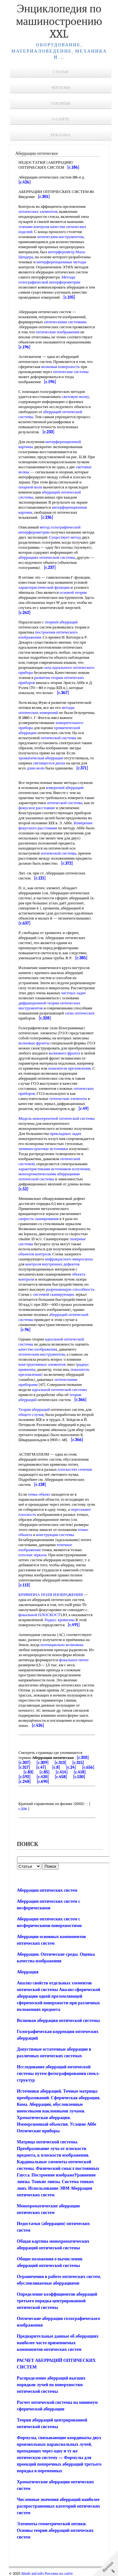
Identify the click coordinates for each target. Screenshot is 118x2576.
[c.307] (25, 1762)
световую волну (75, 396)
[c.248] (25, 1781)
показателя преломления (69, 1068)
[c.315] (78, 1762)
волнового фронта (64, 1053)
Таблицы (60, 103)
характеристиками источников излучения (54, 1168)
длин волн (35, 768)
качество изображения (38, 1349)
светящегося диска (49, 763)
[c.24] (71, 1767)
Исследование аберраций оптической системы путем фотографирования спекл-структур (58, 2073)
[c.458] (61, 1776)
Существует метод (65, 537)
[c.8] (56, 1767)
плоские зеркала (33, 1554)
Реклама (60, 134)
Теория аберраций (34, 1409)
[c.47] (41, 1767)
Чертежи (60, 87)
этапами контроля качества (42, 226)
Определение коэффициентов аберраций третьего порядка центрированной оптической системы (57, 2301)
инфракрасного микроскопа (69, 1259)
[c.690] (43, 1781)
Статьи (60, 71)
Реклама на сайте (58, 2573)
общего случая (31, 1414)
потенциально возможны (62, 1644)
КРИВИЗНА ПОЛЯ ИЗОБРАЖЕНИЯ (51, 1594)
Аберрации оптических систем (47, 1890)
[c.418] (80, 1772)
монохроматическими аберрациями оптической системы (49, 1176)
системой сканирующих (54, 1294)
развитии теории (48, 677)
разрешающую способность (70, 1289)
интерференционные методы (61, 262)
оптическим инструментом (60, 236)
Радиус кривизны (60, 1619)
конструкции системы (55, 1534)
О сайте (60, 119)
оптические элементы (68, 1098)
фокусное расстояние (37, 807)
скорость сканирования (39, 1218)
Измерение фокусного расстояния (56, 825)
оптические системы (70, 371)
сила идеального (57, 667)
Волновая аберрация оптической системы (58, 2020)
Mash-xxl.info (32, 2573)
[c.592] (25, 1776)
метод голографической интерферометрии (50, 529)
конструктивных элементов (42, 1364)
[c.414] (62, 1772)
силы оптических (80, 1013)
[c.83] (28, 1772)
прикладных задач (65, 1133)
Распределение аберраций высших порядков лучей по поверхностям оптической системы (51, 2384)
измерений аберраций (65, 787)
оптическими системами (65, 321)
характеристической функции (44, 587)
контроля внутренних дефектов (52, 1264)
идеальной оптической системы (59, 1389)
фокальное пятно (73, 1659)
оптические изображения (57, 332)
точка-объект (39, 1494)
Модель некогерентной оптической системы (57, 1118)
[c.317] (24, 1767)
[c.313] (60, 1762)
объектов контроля (35, 1254)
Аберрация (28, 1972)
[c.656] (88, 1767)
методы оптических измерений (47, 710)
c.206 (23, 1808)
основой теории (73, 592)
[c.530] (79, 1776)
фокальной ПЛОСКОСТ (40, 1614)
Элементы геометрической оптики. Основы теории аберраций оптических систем (55, 2530)
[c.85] (44, 1772)
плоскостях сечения (75, 1469)
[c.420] (43, 1776)
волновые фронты (34, 1043)
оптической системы (58, 737)
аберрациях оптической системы (47, 557)
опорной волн (30, 487)
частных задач (73, 992)
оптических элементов (38, 211)
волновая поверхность (60, 366)
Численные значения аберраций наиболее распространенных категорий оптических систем (58, 2506)
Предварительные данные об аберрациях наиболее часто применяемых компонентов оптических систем (58, 2343)
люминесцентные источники (43, 1148)
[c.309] (43, 1762)
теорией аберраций (61, 622)
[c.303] (83, 1757)
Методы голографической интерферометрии (50, 279)
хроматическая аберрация (41, 758)
